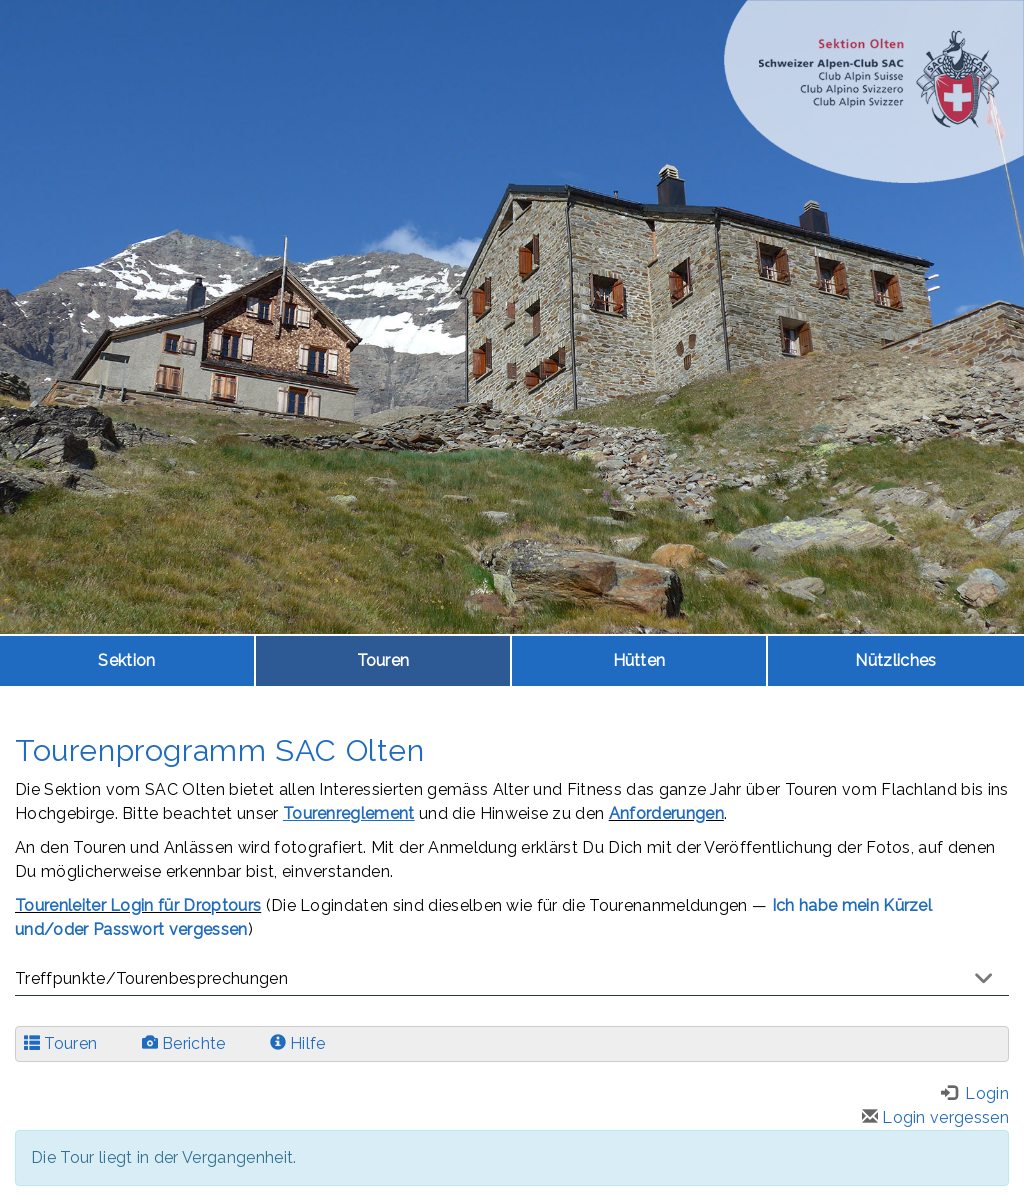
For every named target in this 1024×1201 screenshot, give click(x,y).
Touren (383, 660)
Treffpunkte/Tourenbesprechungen (151, 978)
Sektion (126, 660)
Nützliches (895, 660)
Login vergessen (935, 1117)
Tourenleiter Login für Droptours (138, 905)
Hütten (639, 660)
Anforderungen (666, 813)
